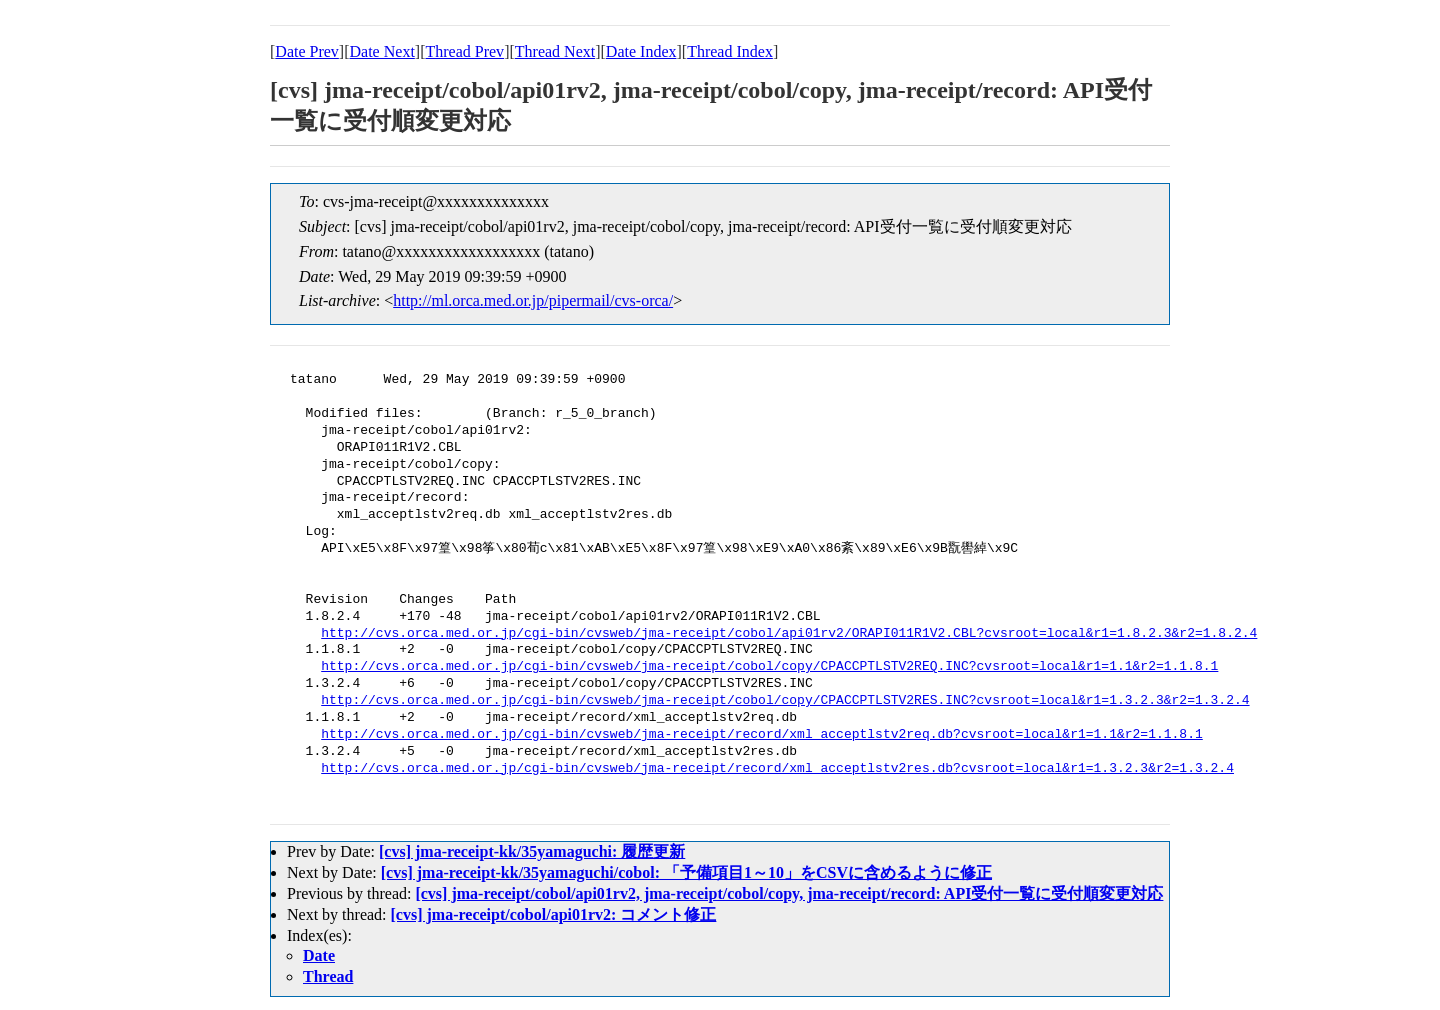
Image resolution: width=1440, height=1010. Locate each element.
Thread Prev (464, 51)
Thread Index (730, 51)
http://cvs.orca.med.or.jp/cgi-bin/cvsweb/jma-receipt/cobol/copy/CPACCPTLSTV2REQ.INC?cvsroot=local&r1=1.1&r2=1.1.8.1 (769, 667)
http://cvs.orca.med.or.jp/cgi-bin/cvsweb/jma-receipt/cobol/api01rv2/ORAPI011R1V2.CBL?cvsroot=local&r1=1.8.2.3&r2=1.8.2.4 (789, 634)
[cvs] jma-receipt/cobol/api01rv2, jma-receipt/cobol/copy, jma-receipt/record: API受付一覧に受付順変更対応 (789, 893)
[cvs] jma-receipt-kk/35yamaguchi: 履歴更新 (532, 851)
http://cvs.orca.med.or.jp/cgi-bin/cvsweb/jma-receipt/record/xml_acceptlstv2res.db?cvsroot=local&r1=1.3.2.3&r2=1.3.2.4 (777, 769)
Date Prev (307, 51)
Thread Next (555, 51)
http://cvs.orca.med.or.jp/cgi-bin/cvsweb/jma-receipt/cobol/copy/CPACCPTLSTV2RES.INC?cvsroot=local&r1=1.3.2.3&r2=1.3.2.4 (785, 701)
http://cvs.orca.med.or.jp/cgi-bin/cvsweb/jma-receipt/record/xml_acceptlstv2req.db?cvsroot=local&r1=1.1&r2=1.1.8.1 (761, 735)
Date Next (382, 51)
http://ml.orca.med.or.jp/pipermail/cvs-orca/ (533, 300)
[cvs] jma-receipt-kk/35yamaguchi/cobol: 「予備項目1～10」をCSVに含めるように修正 (686, 872)
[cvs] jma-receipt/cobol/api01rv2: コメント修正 (554, 914)
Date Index (641, 51)
